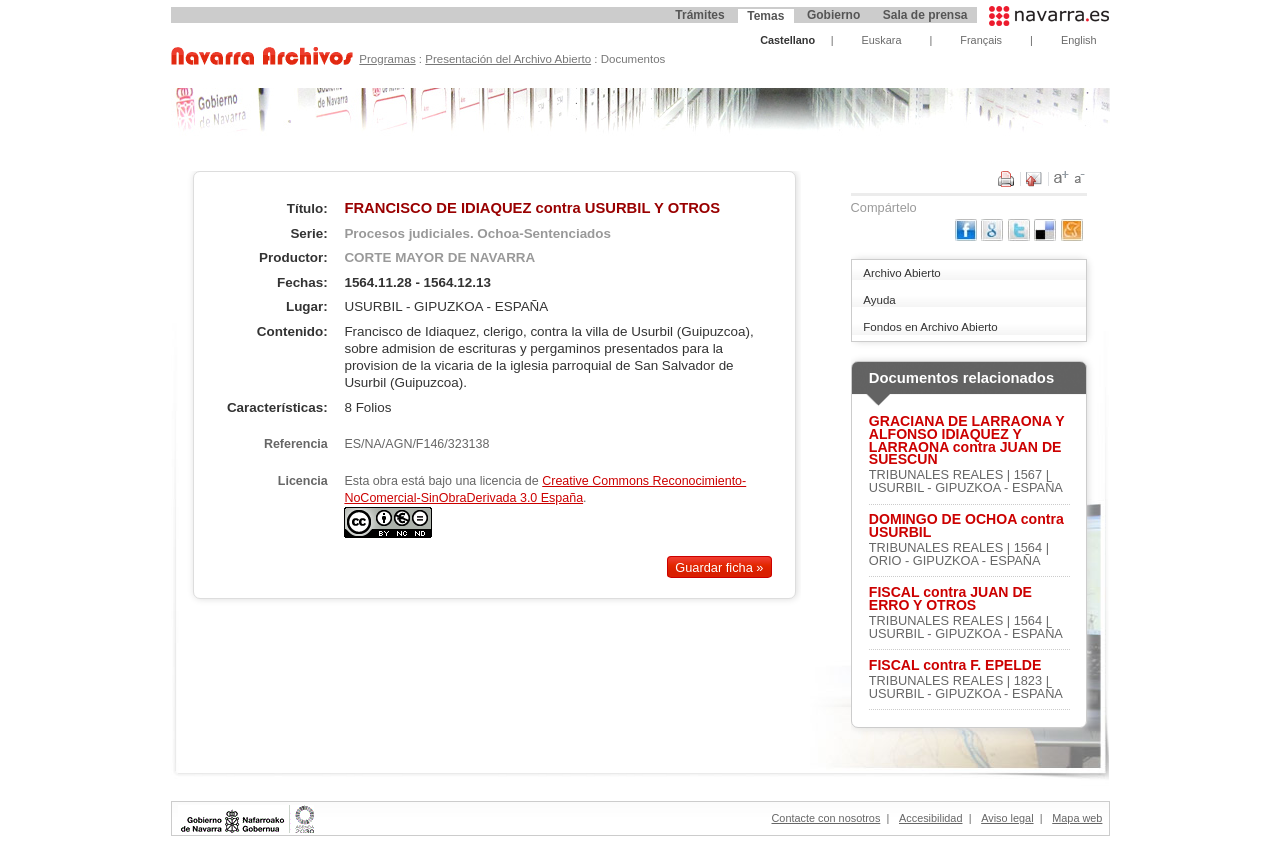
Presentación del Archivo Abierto (508, 59)
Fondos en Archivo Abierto (930, 327)
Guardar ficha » (719, 566)
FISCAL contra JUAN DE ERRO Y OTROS (950, 599)
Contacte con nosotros (826, 818)
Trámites (699, 15)
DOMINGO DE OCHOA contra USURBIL (966, 526)
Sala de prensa (925, 15)
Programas (387, 59)
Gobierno (833, 15)
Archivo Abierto (901, 273)
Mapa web (1077, 818)
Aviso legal (1007, 818)
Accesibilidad (930, 818)
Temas (765, 16)
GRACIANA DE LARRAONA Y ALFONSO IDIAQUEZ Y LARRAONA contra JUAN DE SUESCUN (967, 440)
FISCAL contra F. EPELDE (955, 665)
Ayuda (879, 300)
